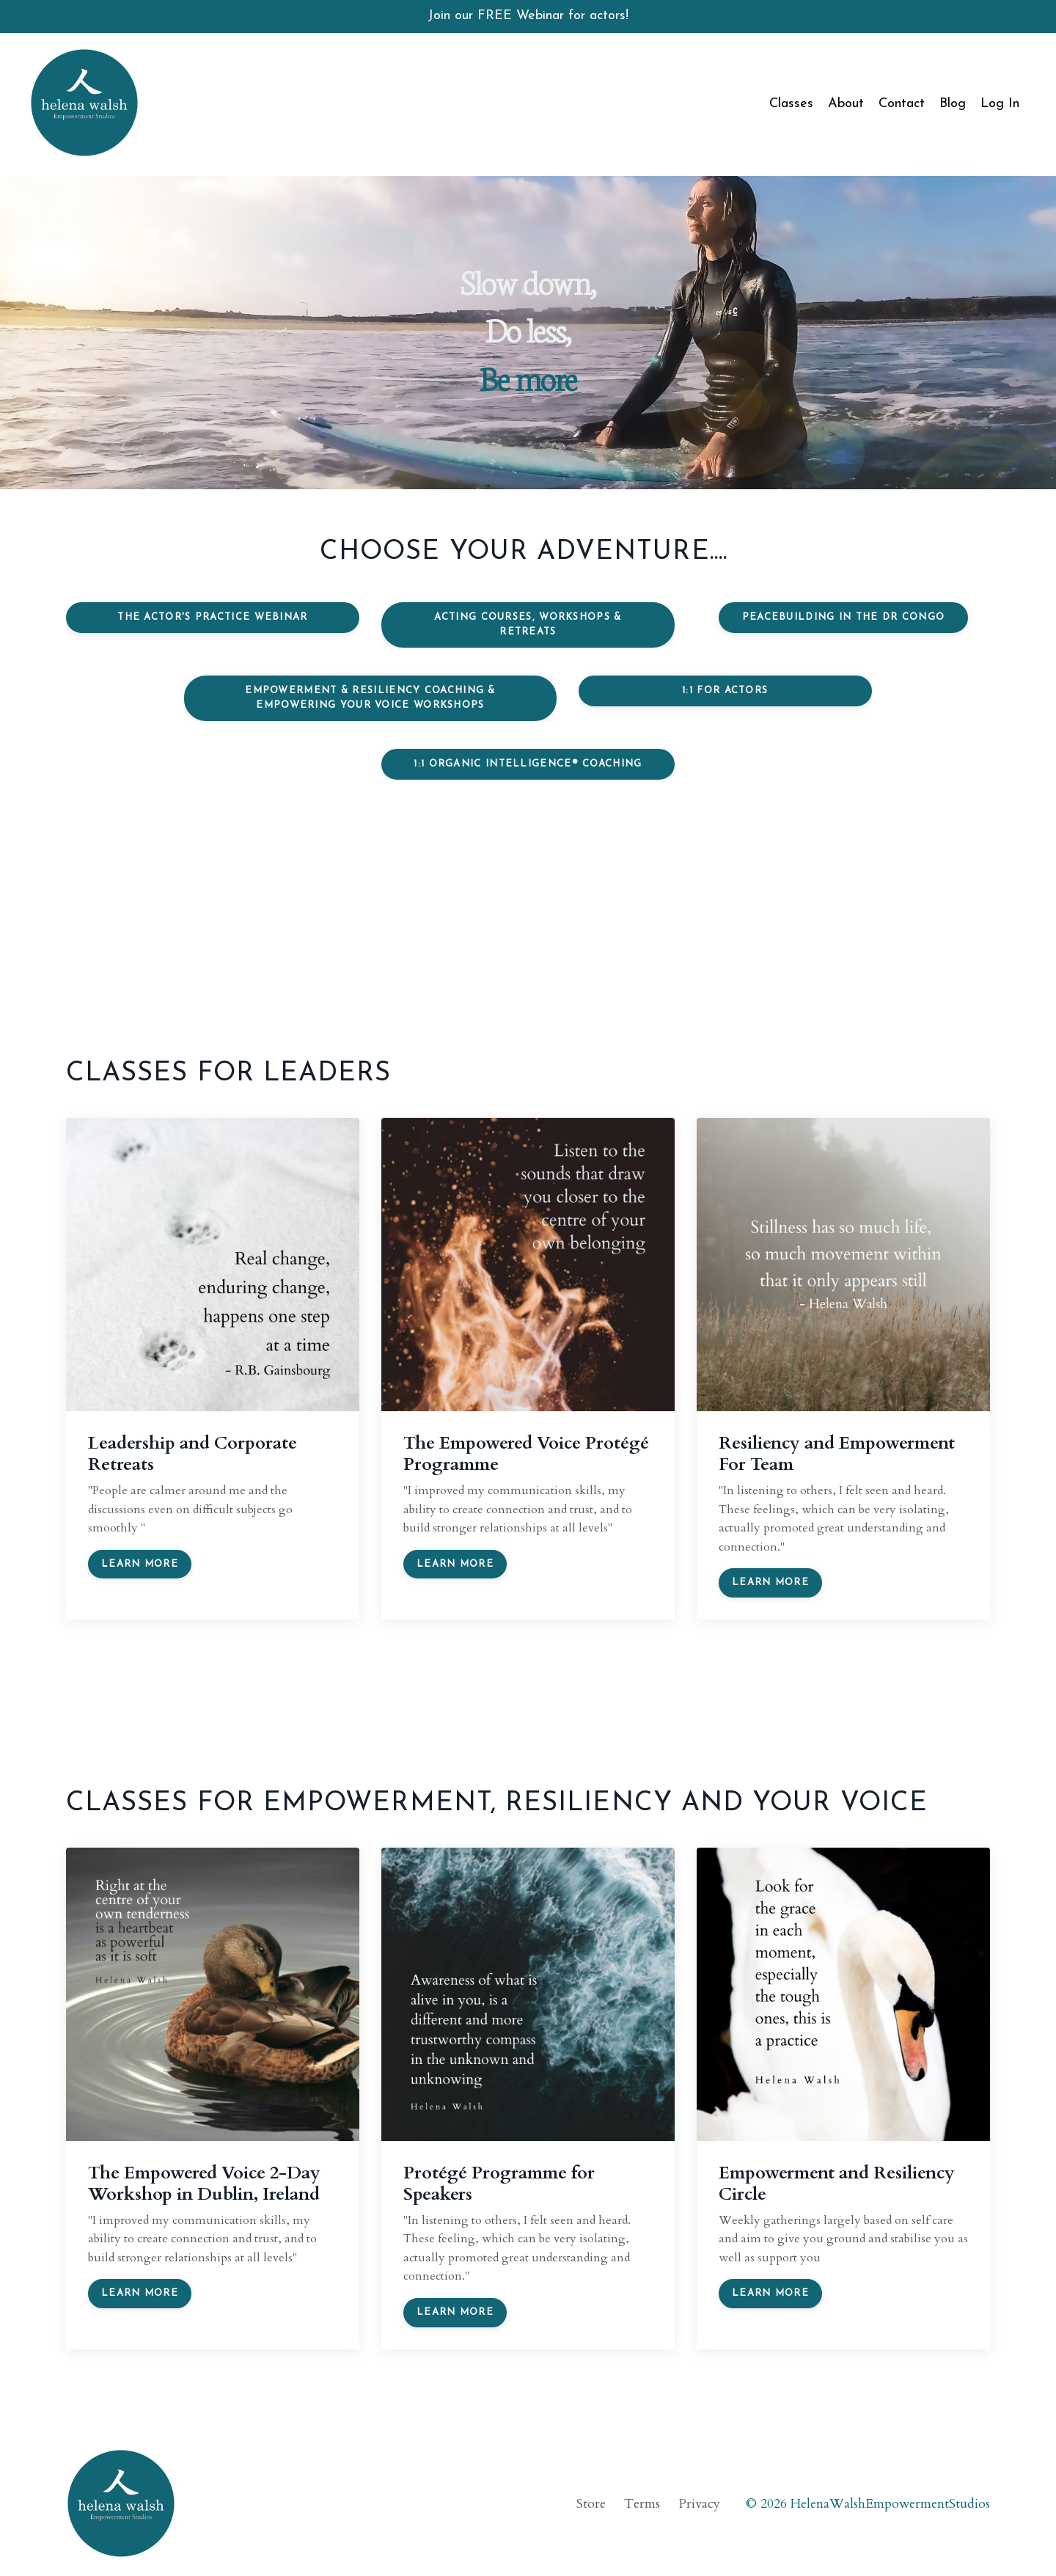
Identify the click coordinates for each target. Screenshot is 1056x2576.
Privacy (699, 2504)
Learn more (139, 1564)
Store (591, 2504)
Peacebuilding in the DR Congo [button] (843, 617)
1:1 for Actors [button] (725, 690)
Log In (999, 104)
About (846, 104)
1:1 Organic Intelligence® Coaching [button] (528, 764)
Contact (902, 104)
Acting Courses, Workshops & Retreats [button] (527, 624)
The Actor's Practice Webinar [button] (212, 617)
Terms (642, 2504)
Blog (952, 104)
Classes (791, 104)
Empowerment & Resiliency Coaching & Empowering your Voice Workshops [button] (370, 698)
